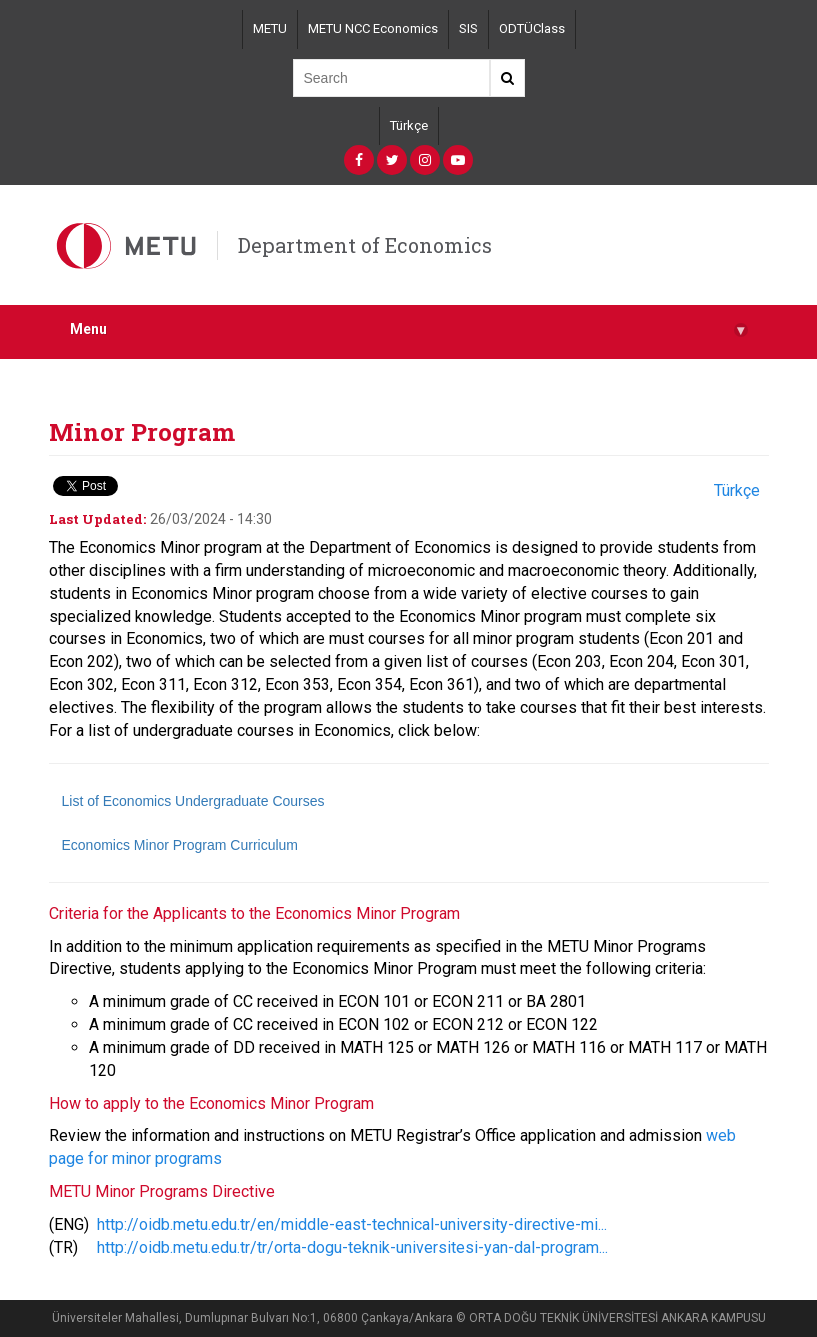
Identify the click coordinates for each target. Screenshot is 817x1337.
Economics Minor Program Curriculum (180, 845)
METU (270, 28)
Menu (409, 329)
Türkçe (409, 125)
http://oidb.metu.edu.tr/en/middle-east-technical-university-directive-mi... (352, 1224)
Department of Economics (365, 245)
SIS (468, 28)
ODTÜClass (532, 28)
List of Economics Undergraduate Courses (193, 801)
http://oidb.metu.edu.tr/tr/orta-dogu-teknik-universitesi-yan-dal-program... (352, 1247)
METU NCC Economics (373, 28)
